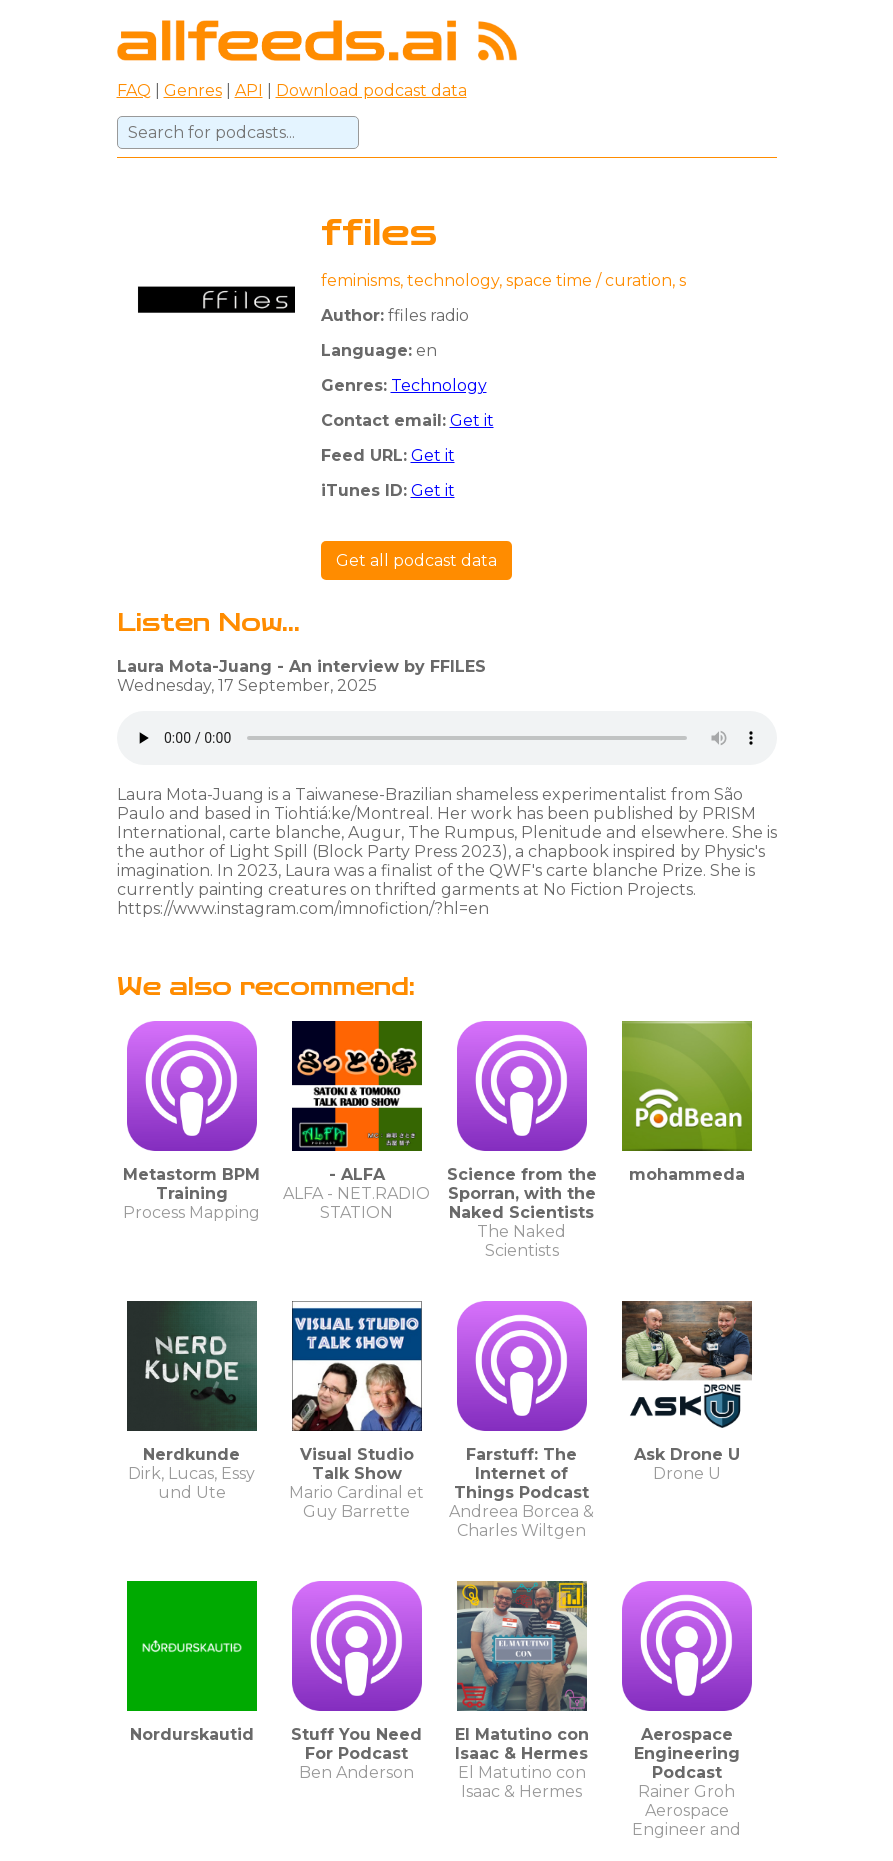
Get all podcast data (416, 560)
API (249, 90)
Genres (193, 90)
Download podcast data (371, 90)
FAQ (134, 90)
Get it (472, 420)
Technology (439, 385)
